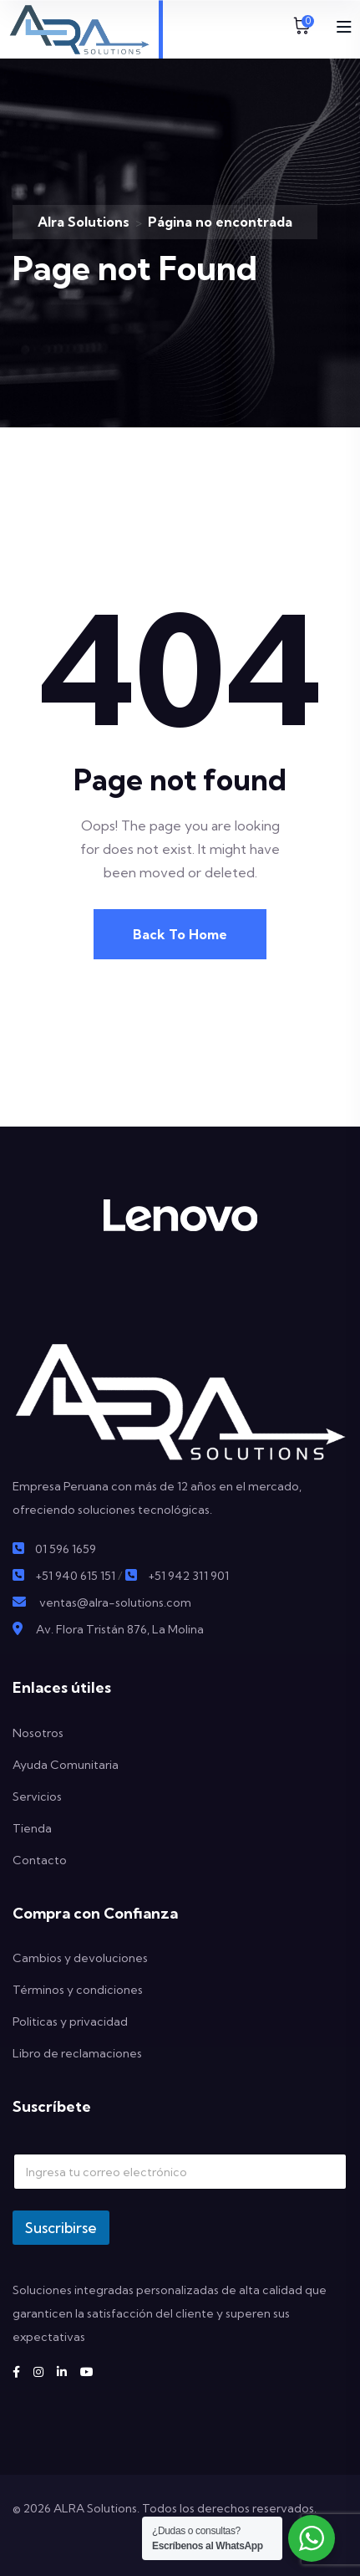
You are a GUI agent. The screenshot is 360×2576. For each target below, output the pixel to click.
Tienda (32, 1828)
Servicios (37, 1796)
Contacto (40, 1860)
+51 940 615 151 (75, 1575)
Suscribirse (61, 2227)
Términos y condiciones (78, 1989)
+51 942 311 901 (188, 1575)
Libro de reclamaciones (77, 2053)
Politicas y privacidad (70, 2021)
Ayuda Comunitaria (66, 1764)
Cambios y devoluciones (80, 1957)
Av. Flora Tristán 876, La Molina (120, 1629)
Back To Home (180, 934)
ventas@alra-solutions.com (115, 1602)
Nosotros (38, 1732)
